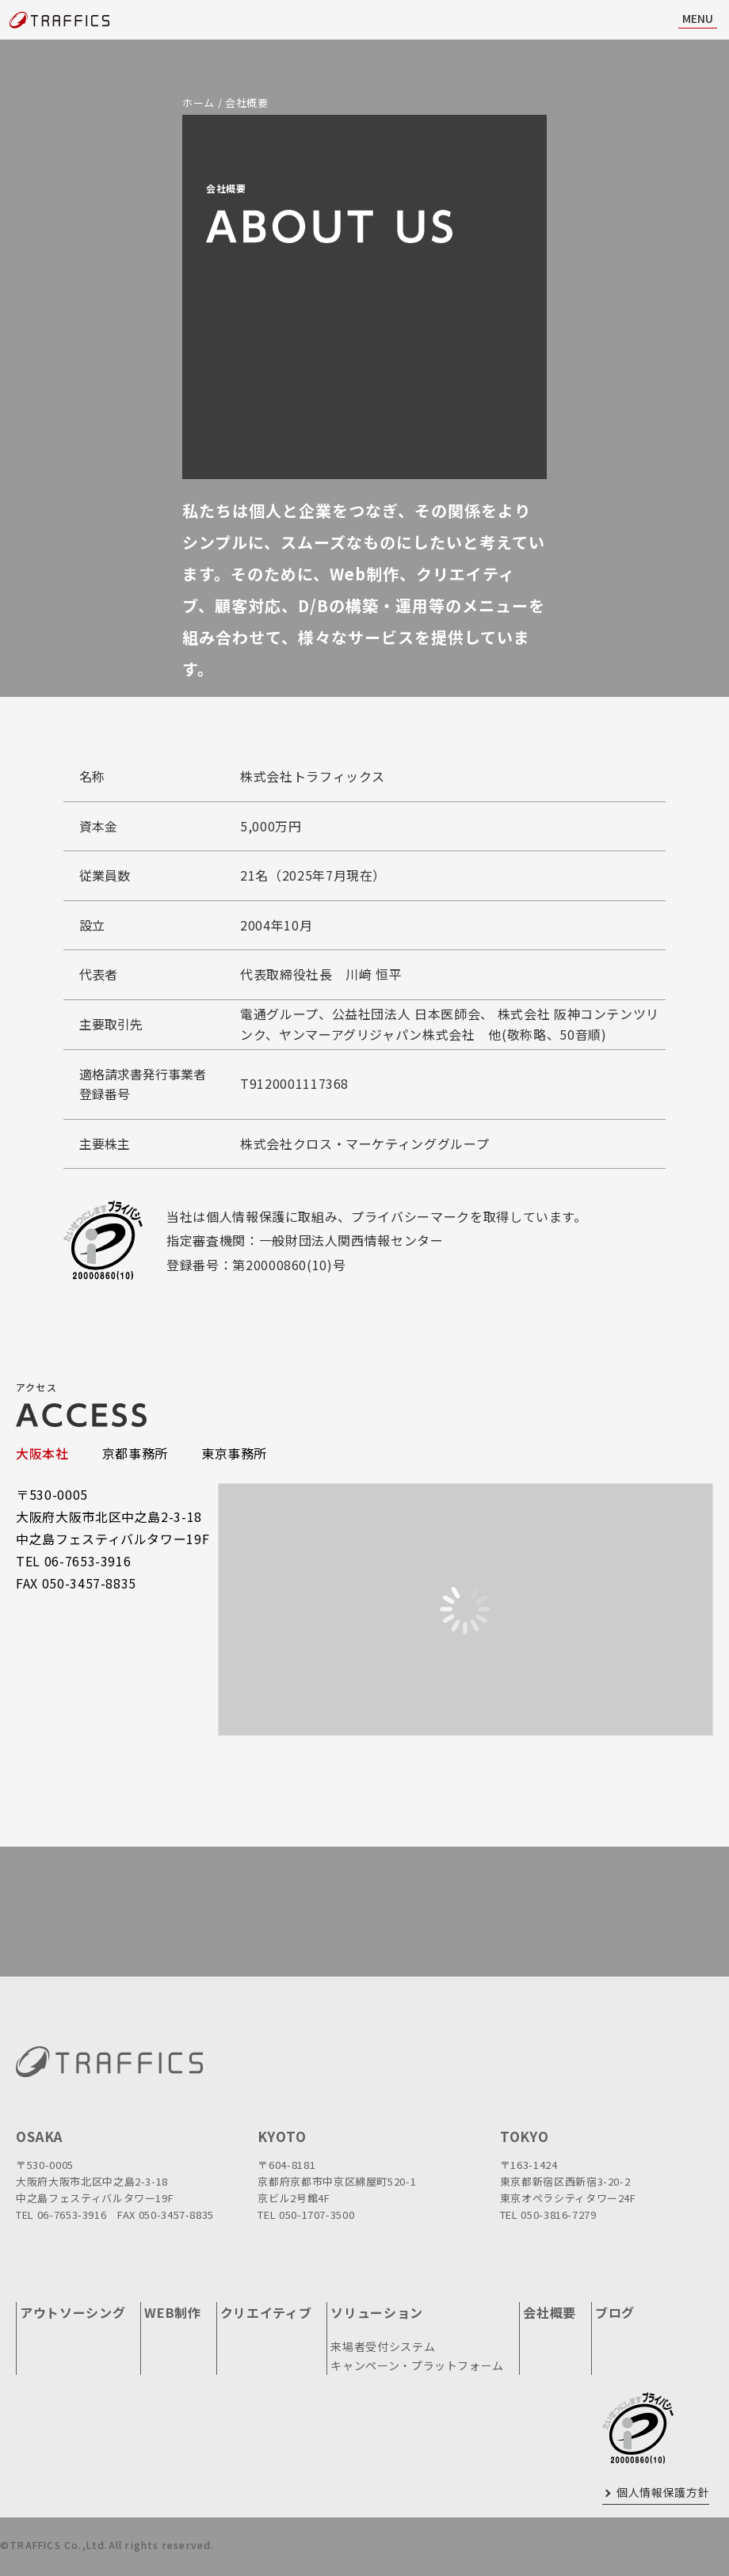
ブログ (615, 2312)
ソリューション (376, 2312)
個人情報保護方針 (662, 2492)
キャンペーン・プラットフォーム (417, 2365)
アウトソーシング (72, 2312)
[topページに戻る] (59, 20)
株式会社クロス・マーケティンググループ (364, 1143)
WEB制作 (172, 2312)
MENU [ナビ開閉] (697, 18)
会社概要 (549, 2312)
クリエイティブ (266, 2312)
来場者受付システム (382, 2346)
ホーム (198, 102)
